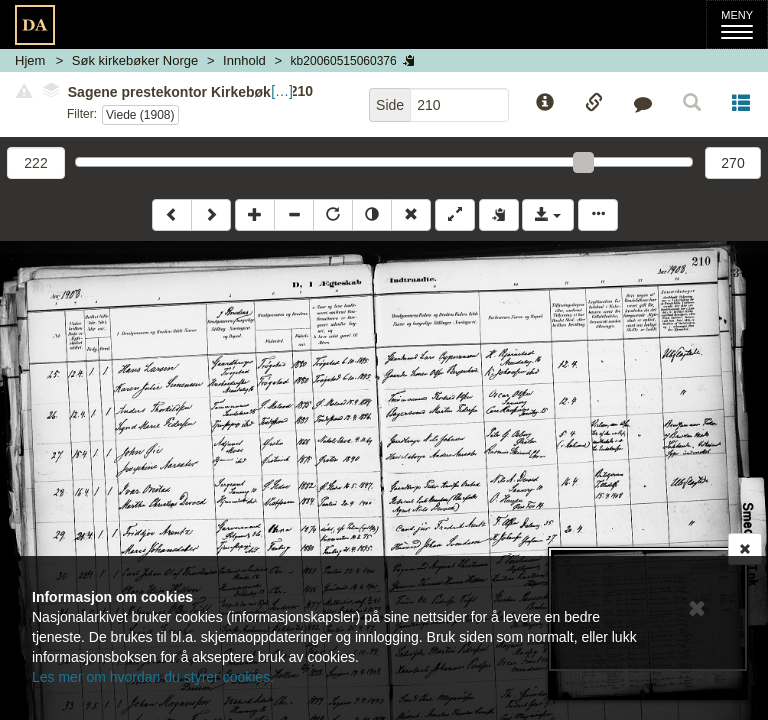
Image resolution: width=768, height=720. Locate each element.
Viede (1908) (140, 115)
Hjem (30, 60)
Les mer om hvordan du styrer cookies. (153, 677)
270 (732, 163)
